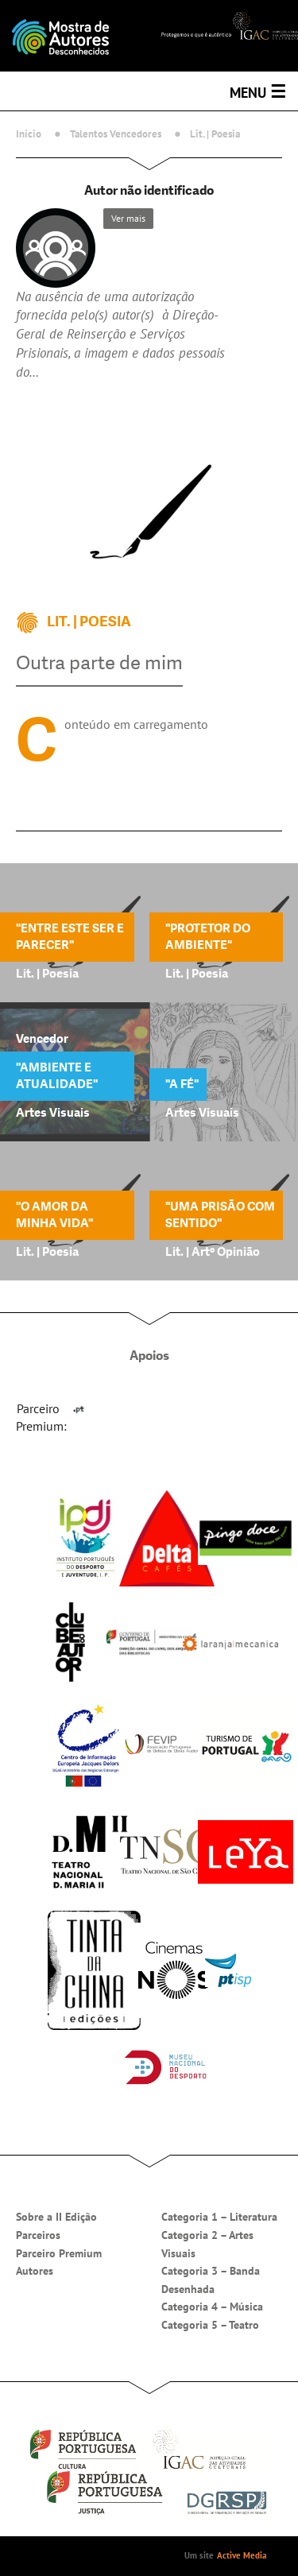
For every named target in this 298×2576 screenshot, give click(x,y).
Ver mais (128, 218)
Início (28, 134)
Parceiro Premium (59, 2253)
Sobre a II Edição (56, 2217)
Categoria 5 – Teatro (210, 2325)
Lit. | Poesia (215, 134)
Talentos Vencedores (115, 134)
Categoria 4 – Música (212, 2306)
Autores (34, 2271)
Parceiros (38, 2235)
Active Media (241, 2555)
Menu (258, 91)
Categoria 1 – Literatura (219, 2217)
